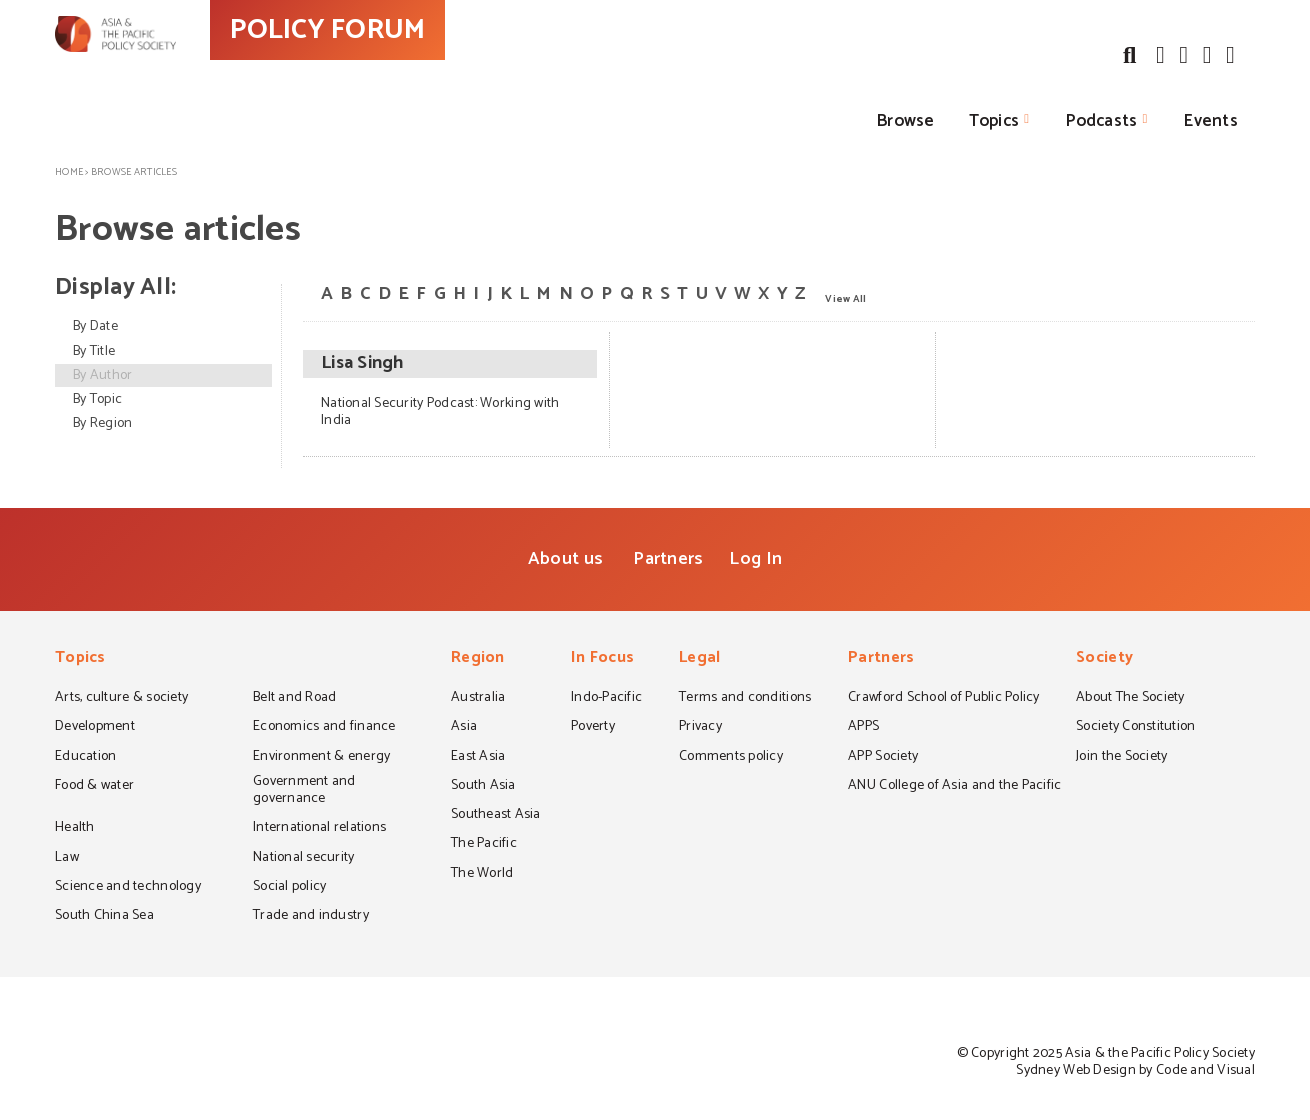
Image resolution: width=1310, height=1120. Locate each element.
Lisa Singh (362, 364)
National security (304, 859)
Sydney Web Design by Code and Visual (1135, 1070)
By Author (102, 375)
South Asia (483, 787)
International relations (319, 829)
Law (67, 859)
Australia (478, 699)
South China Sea (104, 917)
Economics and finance (324, 728)
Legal (699, 659)
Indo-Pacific (606, 699)
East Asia (478, 758)
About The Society (1130, 699)
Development (95, 728)
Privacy (700, 728)
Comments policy (731, 758)
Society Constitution (1135, 728)
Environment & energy (321, 758)
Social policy (289, 888)
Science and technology (128, 888)
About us (565, 559)
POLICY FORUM (422, 69)
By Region (102, 423)
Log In (755, 559)
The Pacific (484, 845)
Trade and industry (311, 917)
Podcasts (1101, 121)
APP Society (883, 758)
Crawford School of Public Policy (944, 699)
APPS (863, 728)
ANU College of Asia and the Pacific (954, 787)
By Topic (97, 399)
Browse (906, 121)
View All (845, 298)
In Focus (602, 659)
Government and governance (304, 791)
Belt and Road (294, 699)
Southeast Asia (496, 816)
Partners (668, 559)
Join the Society (1121, 758)
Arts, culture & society (121, 699)
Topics (994, 121)
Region (478, 659)
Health (75, 829)
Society (1104, 659)
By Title (94, 351)
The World (482, 875)
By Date (95, 326)
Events (1211, 121)
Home (69, 172)
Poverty (593, 728)
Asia (464, 728)
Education (85, 758)
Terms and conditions (745, 699)
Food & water (94, 787)
